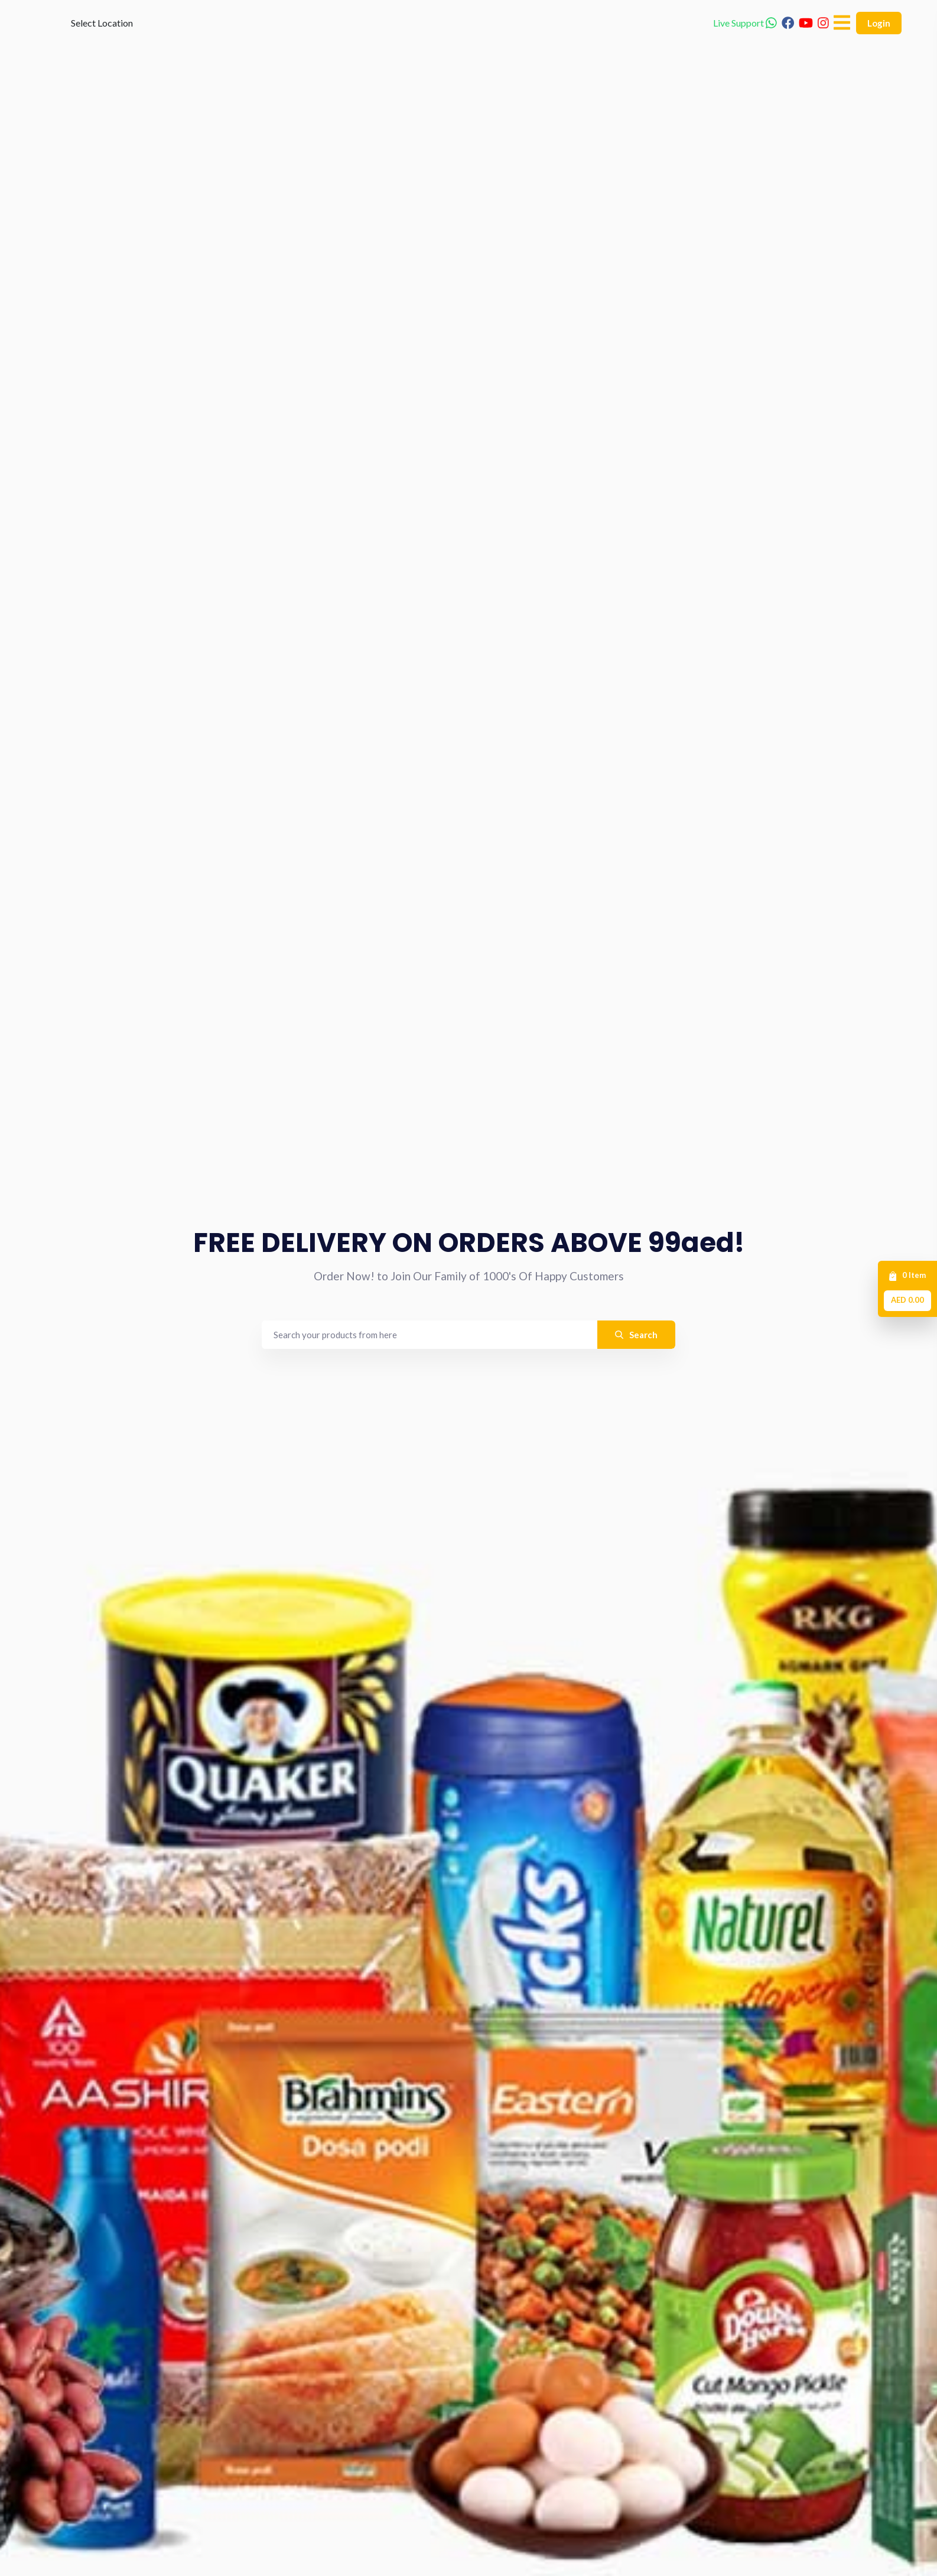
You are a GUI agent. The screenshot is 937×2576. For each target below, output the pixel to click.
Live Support (745, 41)
